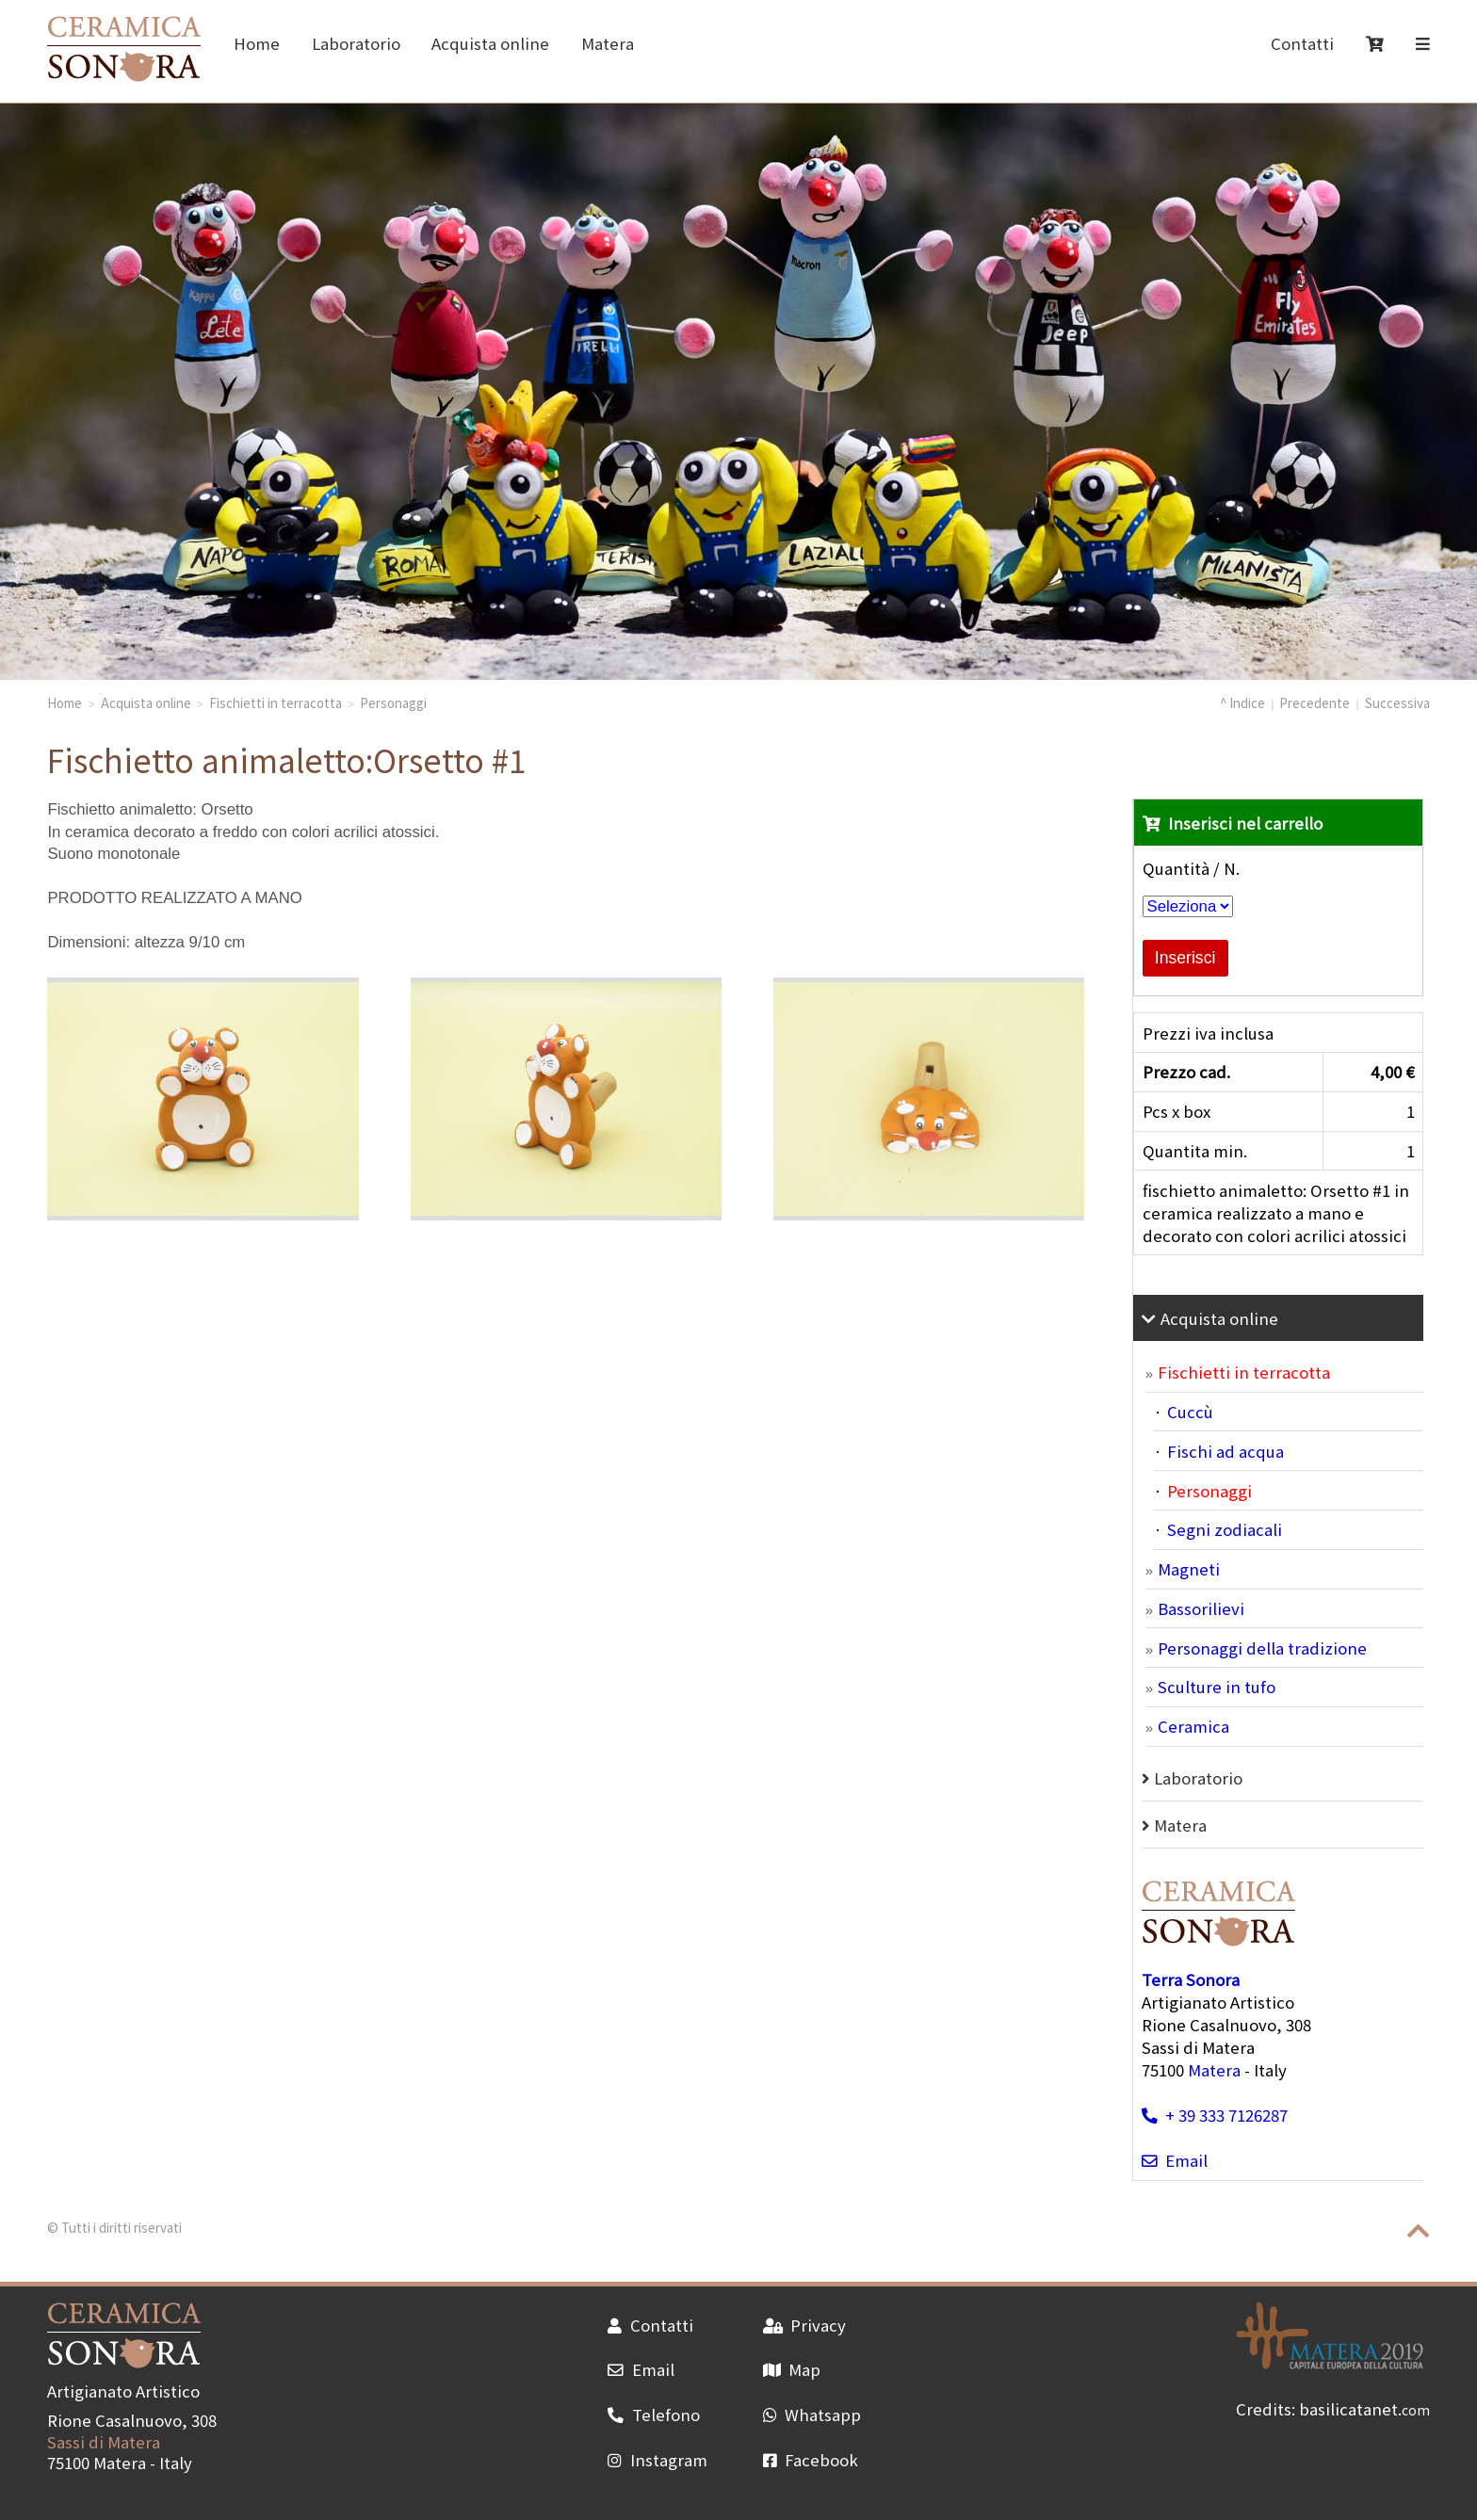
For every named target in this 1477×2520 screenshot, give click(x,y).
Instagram (657, 2459)
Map (791, 2369)
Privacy (804, 2325)
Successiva (1397, 702)
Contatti (1302, 43)
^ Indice (1242, 702)
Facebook (810, 2459)
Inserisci (1185, 957)
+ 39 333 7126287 (1215, 2115)
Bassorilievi (1201, 1608)
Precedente (1314, 702)
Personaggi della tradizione (1262, 1648)
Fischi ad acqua (1225, 1451)
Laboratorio (356, 43)
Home (257, 43)
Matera (607, 43)
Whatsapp (812, 2414)
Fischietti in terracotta (275, 702)
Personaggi (393, 702)
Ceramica (1193, 1726)
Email (1175, 2160)
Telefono (653, 2414)
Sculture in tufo (1216, 1686)
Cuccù (1190, 1411)
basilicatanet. (1364, 2409)
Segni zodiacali (1224, 1529)
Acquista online (490, 43)
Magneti (1189, 1569)
